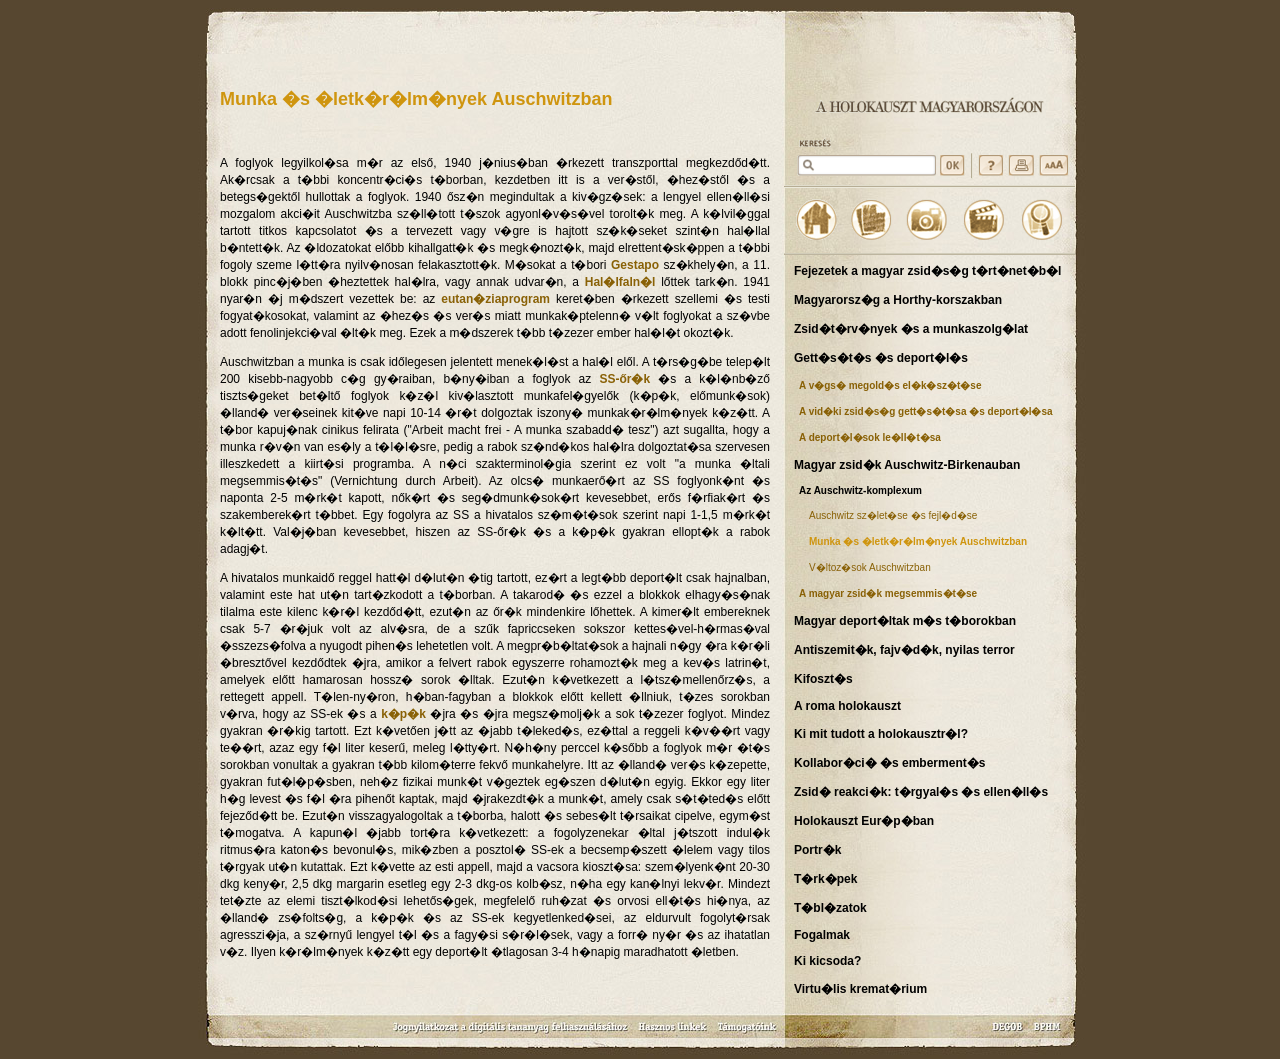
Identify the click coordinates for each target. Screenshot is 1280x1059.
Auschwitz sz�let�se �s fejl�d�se (893, 515)
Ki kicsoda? (827, 961)
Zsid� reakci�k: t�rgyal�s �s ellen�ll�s (921, 792)
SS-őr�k (624, 379)
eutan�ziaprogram (495, 299)
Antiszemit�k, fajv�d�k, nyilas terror (904, 650)
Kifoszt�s (823, 679)
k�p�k (403, 714)
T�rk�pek (825, 879)
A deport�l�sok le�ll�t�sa (870, 437)
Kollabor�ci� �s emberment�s (889, 763)
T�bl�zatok (830, 908)
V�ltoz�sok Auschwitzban (870, 567)
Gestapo (635, 265)
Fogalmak (822, 935)
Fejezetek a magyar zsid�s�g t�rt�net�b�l (927, 271)
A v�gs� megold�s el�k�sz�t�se (890, 385)
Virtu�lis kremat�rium (860, 989)
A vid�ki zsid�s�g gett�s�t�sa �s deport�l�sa (926, 411)
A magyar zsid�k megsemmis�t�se (888, 593)
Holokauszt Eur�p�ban (864, 821)
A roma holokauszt (847, 706)
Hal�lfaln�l (620, 282)
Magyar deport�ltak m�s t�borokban (905, 621)
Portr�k (817, 850)
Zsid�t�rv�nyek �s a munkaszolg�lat (911, 329)
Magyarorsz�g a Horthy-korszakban (898, 300)
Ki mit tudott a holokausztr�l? (881, 734)
